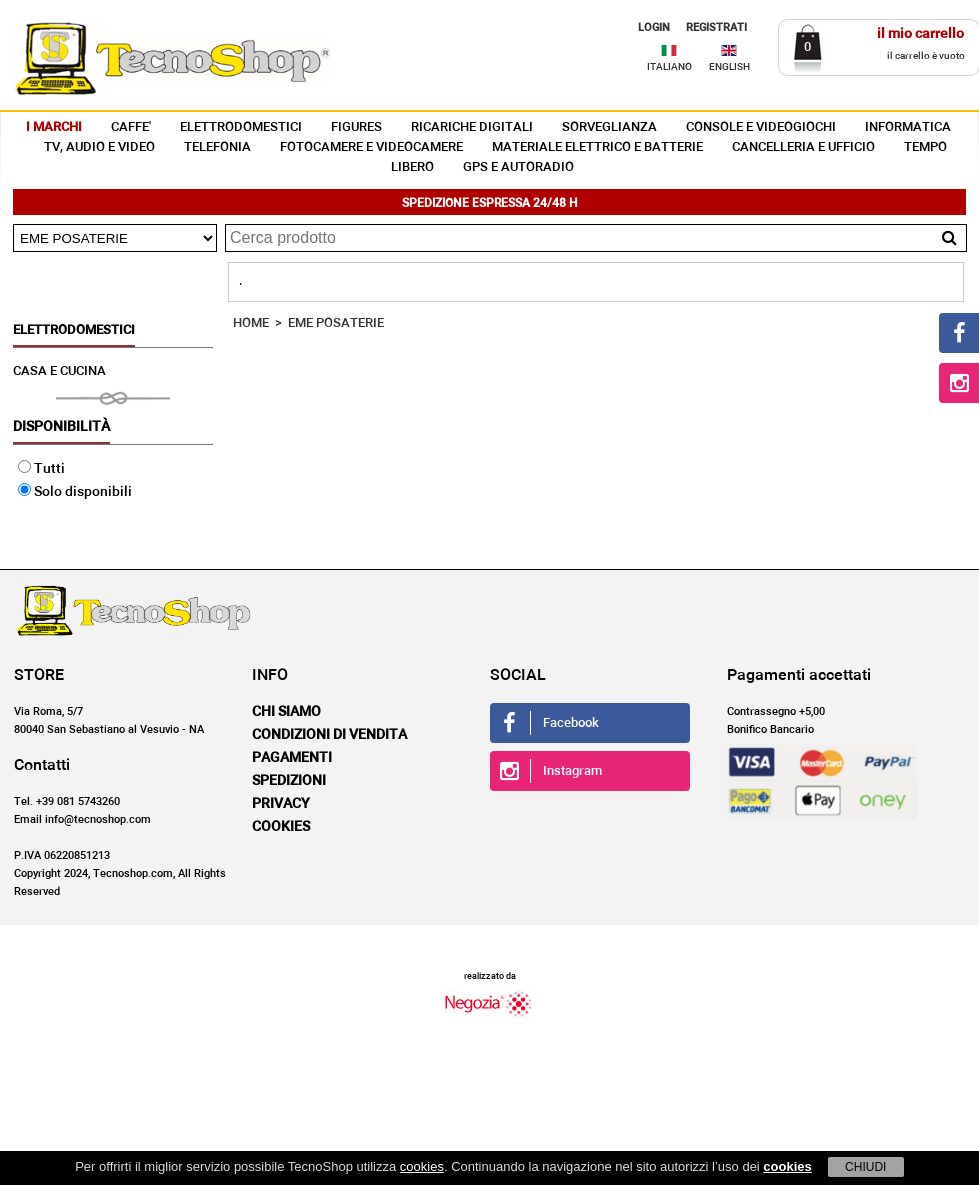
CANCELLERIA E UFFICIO (803, 147)
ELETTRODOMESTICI (241, 127)
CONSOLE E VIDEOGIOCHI (761, 127)
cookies (422, 1166)
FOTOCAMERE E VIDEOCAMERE (371, 147)
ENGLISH (729, 67)
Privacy (281, 804)
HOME (251, 323)
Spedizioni (289, 781)
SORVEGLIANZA (609, 127)
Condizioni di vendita (329, 735)
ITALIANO (669, 67)
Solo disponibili (75, 492)
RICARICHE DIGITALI (472, 127)
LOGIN (654, 27)
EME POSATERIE (336, 323)
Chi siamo (286, 712)
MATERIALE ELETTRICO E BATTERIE (597, 147)
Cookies (281, 827)
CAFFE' (131, 127)
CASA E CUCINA (59, 371)
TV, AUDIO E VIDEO (99, 147)
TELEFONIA (217, 147)
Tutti (41, 469)
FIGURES (356, 127)
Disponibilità (61, 427)
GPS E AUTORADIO (518, 167)
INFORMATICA (908, 127)
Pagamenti (292, 758)
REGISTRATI (716, 27)
